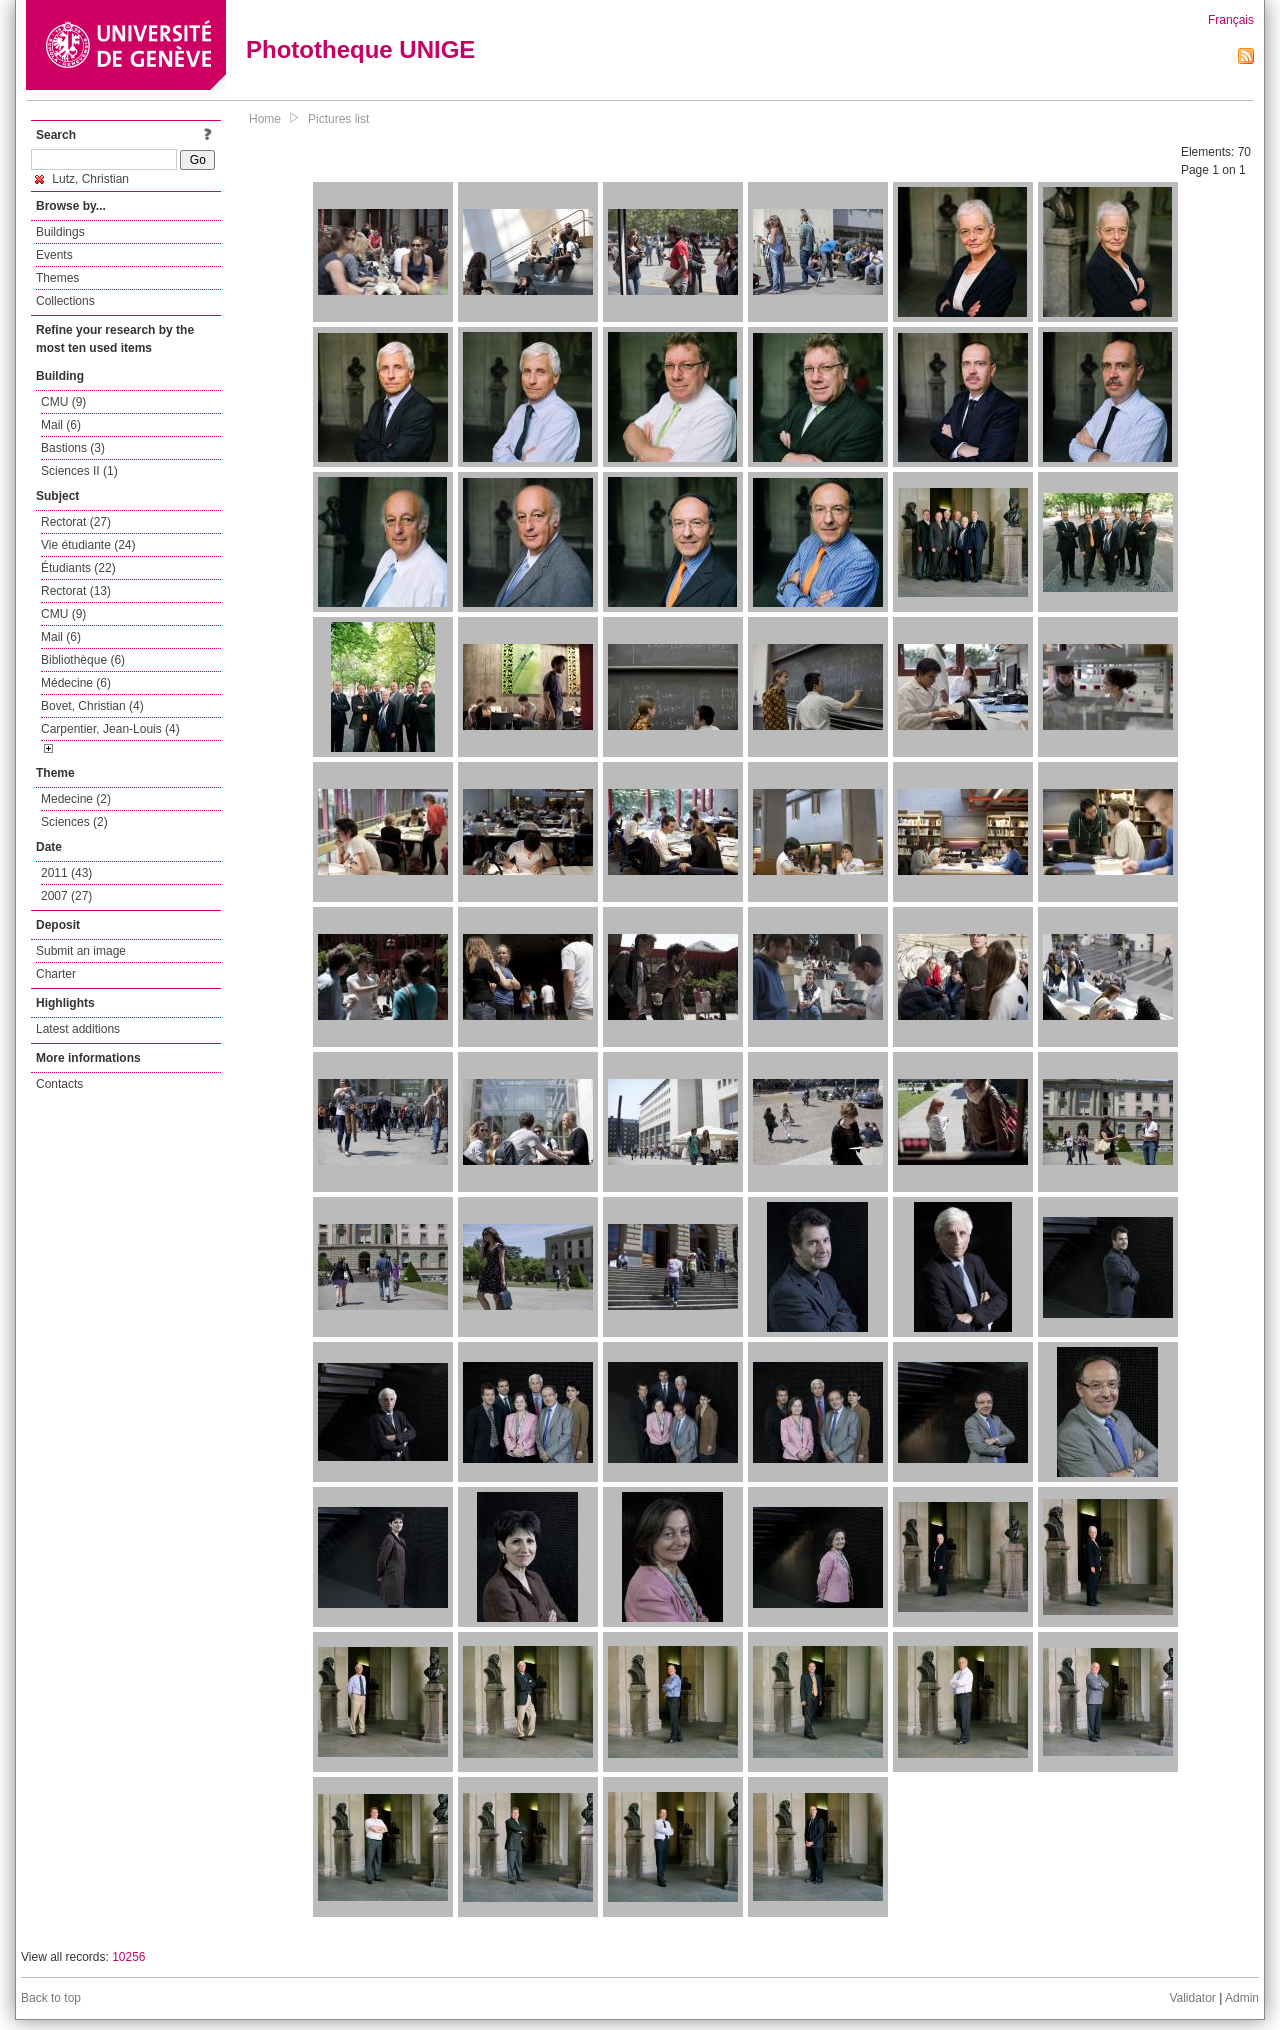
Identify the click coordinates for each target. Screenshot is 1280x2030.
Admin (1242, 1998)
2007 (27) (66, 896)
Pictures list (338, 119)
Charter (56, 974)
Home (265, 119)
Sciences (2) (74, 822)
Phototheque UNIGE (360, 49)
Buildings (60, 232)
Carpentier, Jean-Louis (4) (110, 729)
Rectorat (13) (76, 591)
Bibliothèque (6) (83, 660)
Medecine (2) (76, 799)
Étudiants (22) (78, 568)
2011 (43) (66, 873)
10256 (128, 1957)
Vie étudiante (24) (88, 545)
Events (54, 255)
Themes (57, 278)
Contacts (59, 1084)
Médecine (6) (76, 683)
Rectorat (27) (76, 522)
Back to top (51, 1998)
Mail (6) (61, 425)
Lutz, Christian (82, 179)
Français (1231, 20)
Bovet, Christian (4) (92, 706)
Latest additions (78, 1029)
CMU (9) (63, 402)
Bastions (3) (73, 448)
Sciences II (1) (79, 471)
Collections (65, 301)
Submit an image (81, 951)
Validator (1192, 1998)
